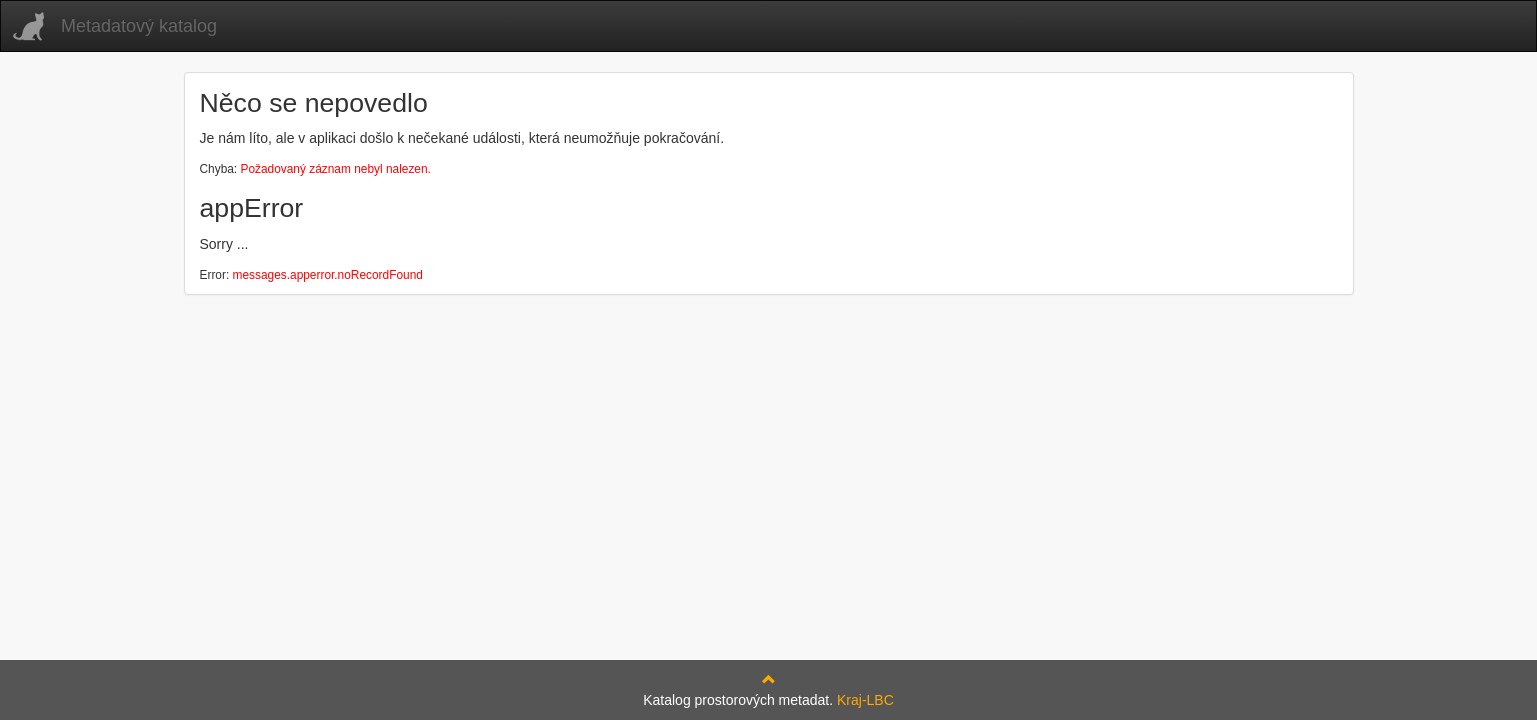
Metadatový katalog (139, 26)
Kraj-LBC (865, 700)
